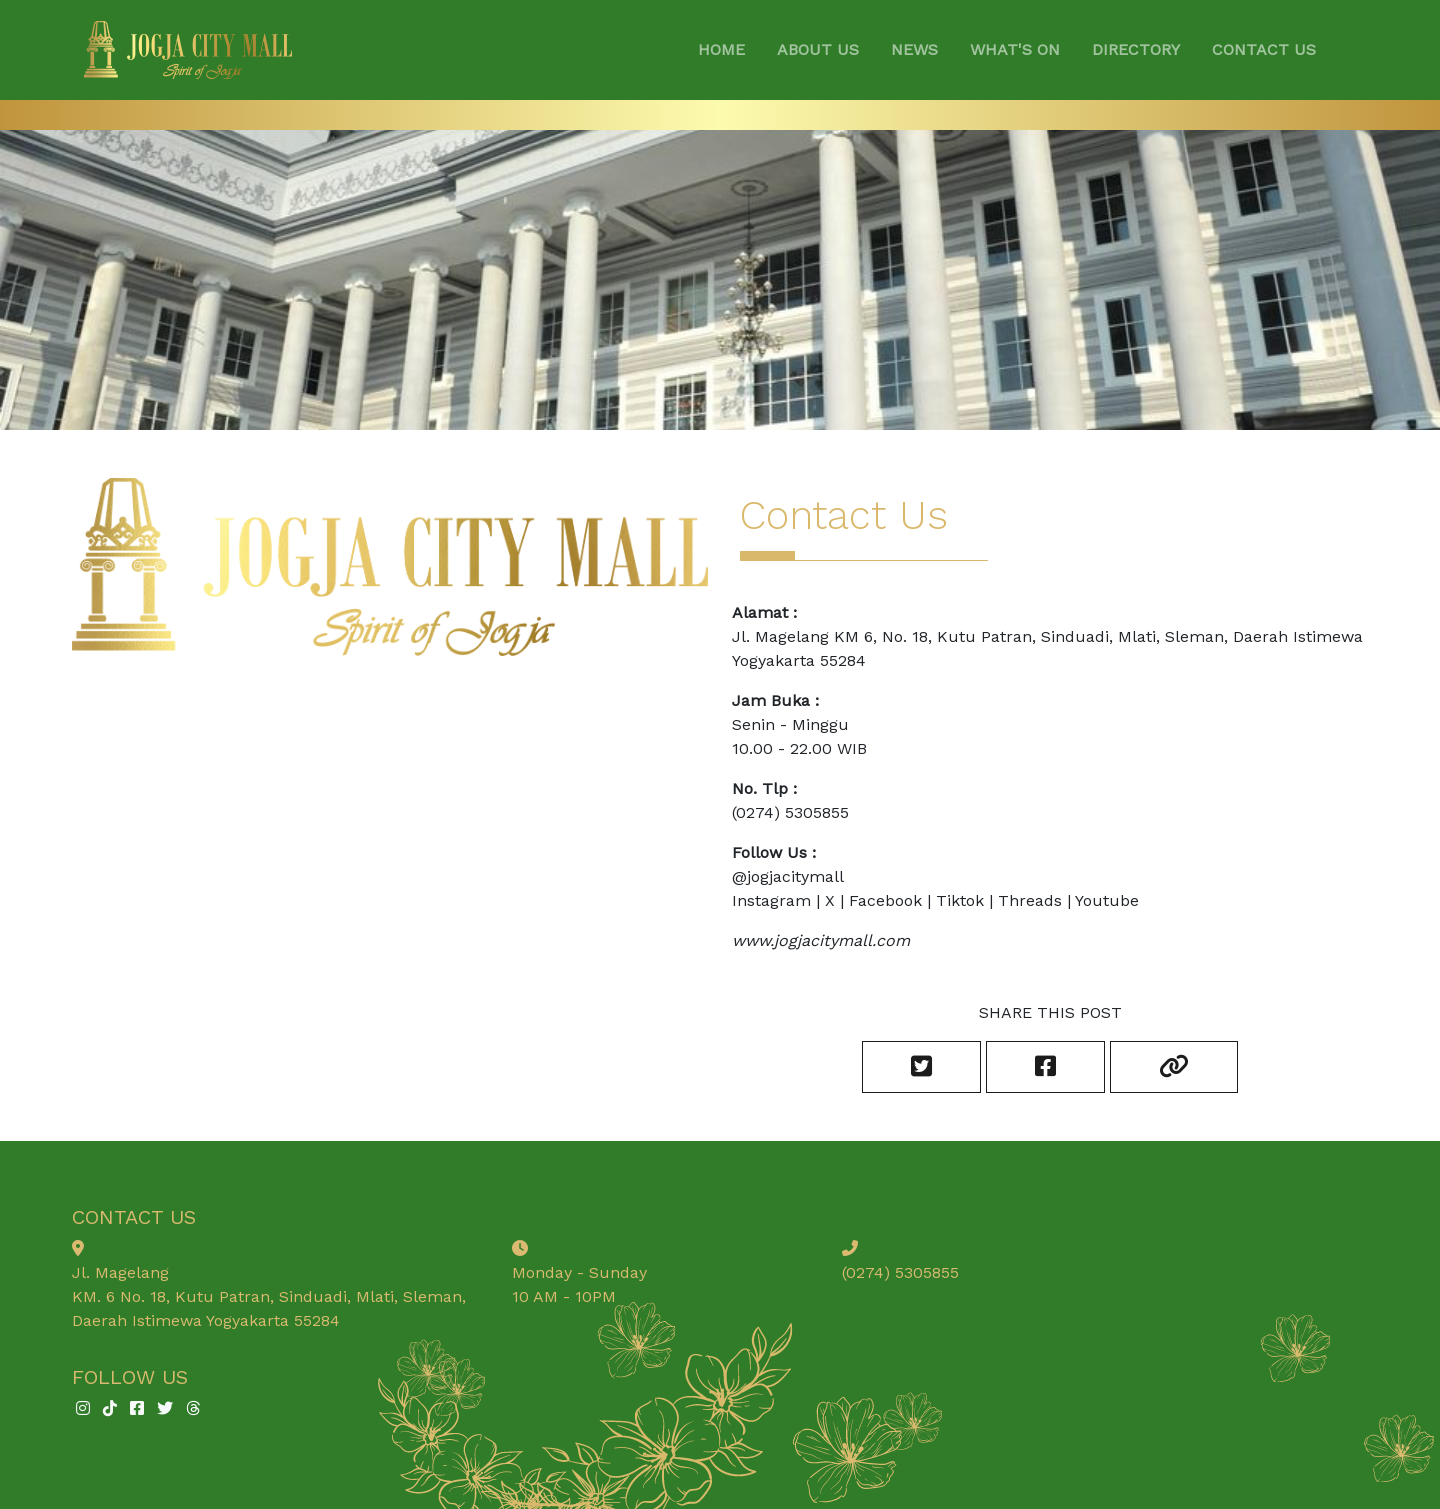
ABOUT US (818, 49)
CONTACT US (1264, 49)
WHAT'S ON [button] (1015, 49)
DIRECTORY (1136, 49)
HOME (721, 49)
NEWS (914, 49)
